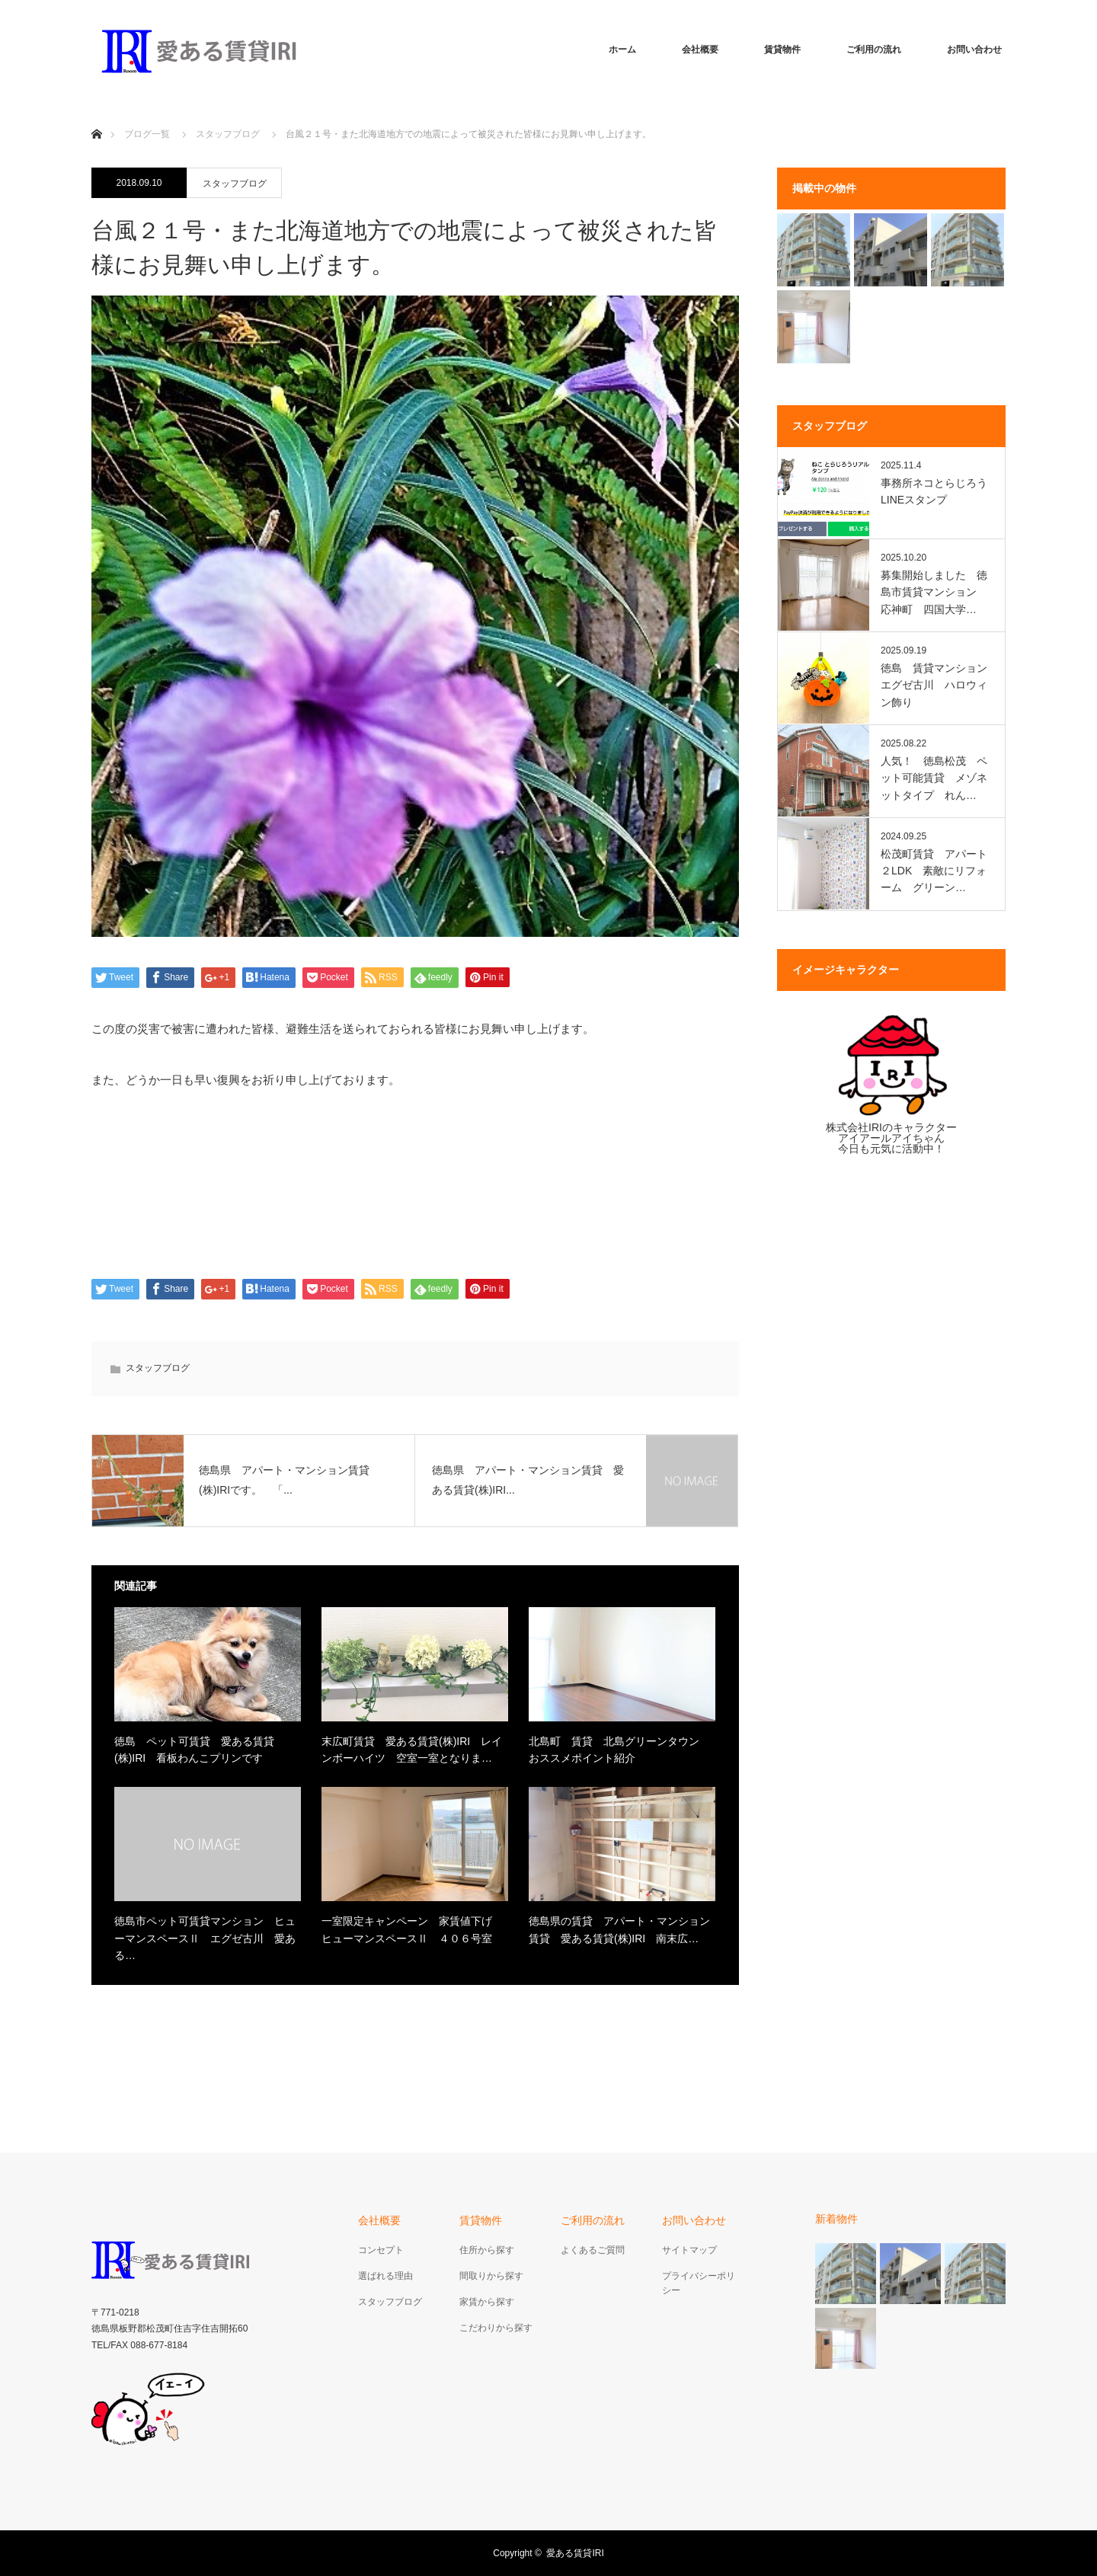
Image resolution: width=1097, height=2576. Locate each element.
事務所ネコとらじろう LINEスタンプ (936, 491)
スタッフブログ (235, 183)
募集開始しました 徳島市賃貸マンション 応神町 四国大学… (934, 592)
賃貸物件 (782, 49)
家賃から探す (486, 2301)
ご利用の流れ (873, 49)
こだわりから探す (496, 2327)
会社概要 (700, 49)
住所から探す (486, 2250)
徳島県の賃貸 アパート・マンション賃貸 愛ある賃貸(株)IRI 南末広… (619, 1929)
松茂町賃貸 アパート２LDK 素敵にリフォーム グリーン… (934, 871)
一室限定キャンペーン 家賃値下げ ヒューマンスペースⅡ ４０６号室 (412, 1929)
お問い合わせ (974, 49)
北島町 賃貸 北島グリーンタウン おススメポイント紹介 (619, 1749)
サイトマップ (689, 2250)
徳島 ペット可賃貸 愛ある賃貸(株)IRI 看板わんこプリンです (194, 1749)
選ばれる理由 (385, 2276)
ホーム (622, 49)
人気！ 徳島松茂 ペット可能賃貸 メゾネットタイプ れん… (934, 778)
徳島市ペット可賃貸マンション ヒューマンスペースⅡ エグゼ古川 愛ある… (205, 1938)
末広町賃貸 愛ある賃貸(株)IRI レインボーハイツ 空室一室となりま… (411, 1749)
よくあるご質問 (593, 2250)
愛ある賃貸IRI (579, 2553)
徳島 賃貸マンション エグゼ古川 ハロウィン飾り (936, 685)
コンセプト (381, 2250)
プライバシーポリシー (698, 2283)
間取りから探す (491, 2276)
